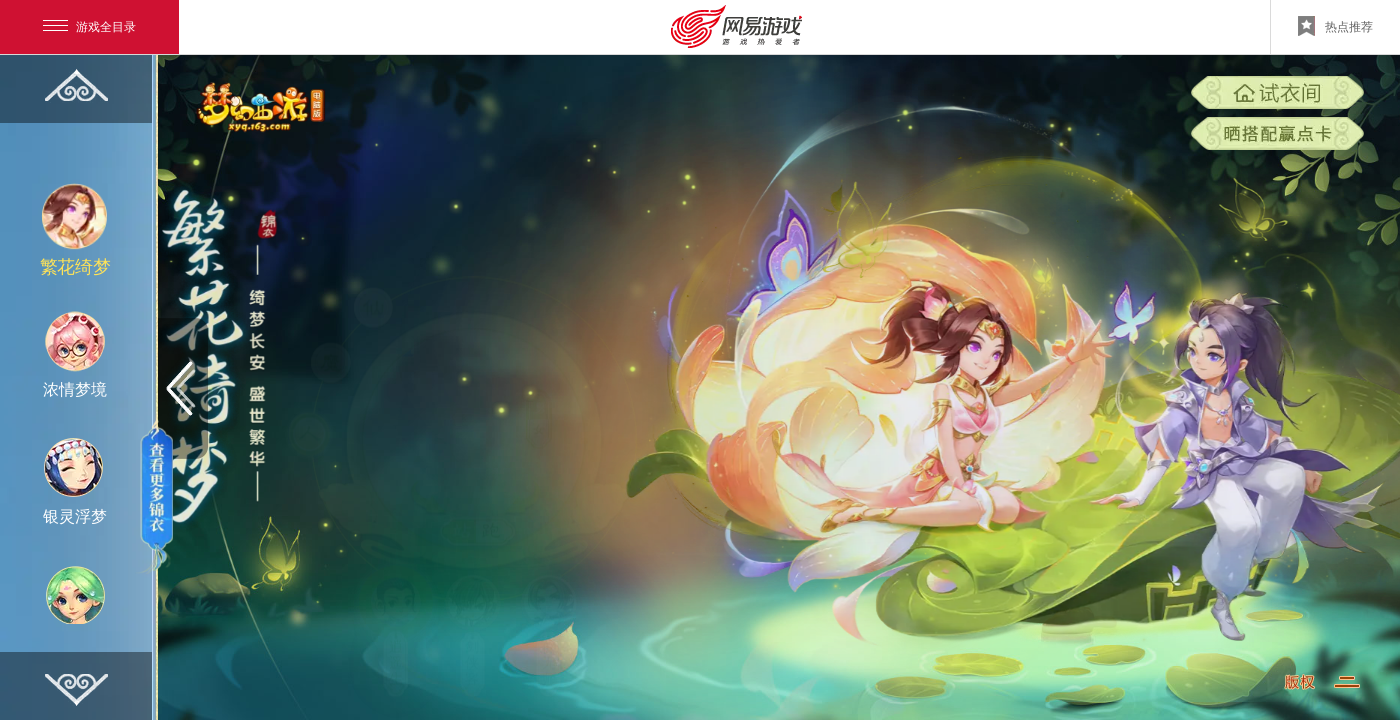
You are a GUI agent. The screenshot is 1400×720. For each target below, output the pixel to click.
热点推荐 (1335, 26)
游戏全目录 (89, 27)
